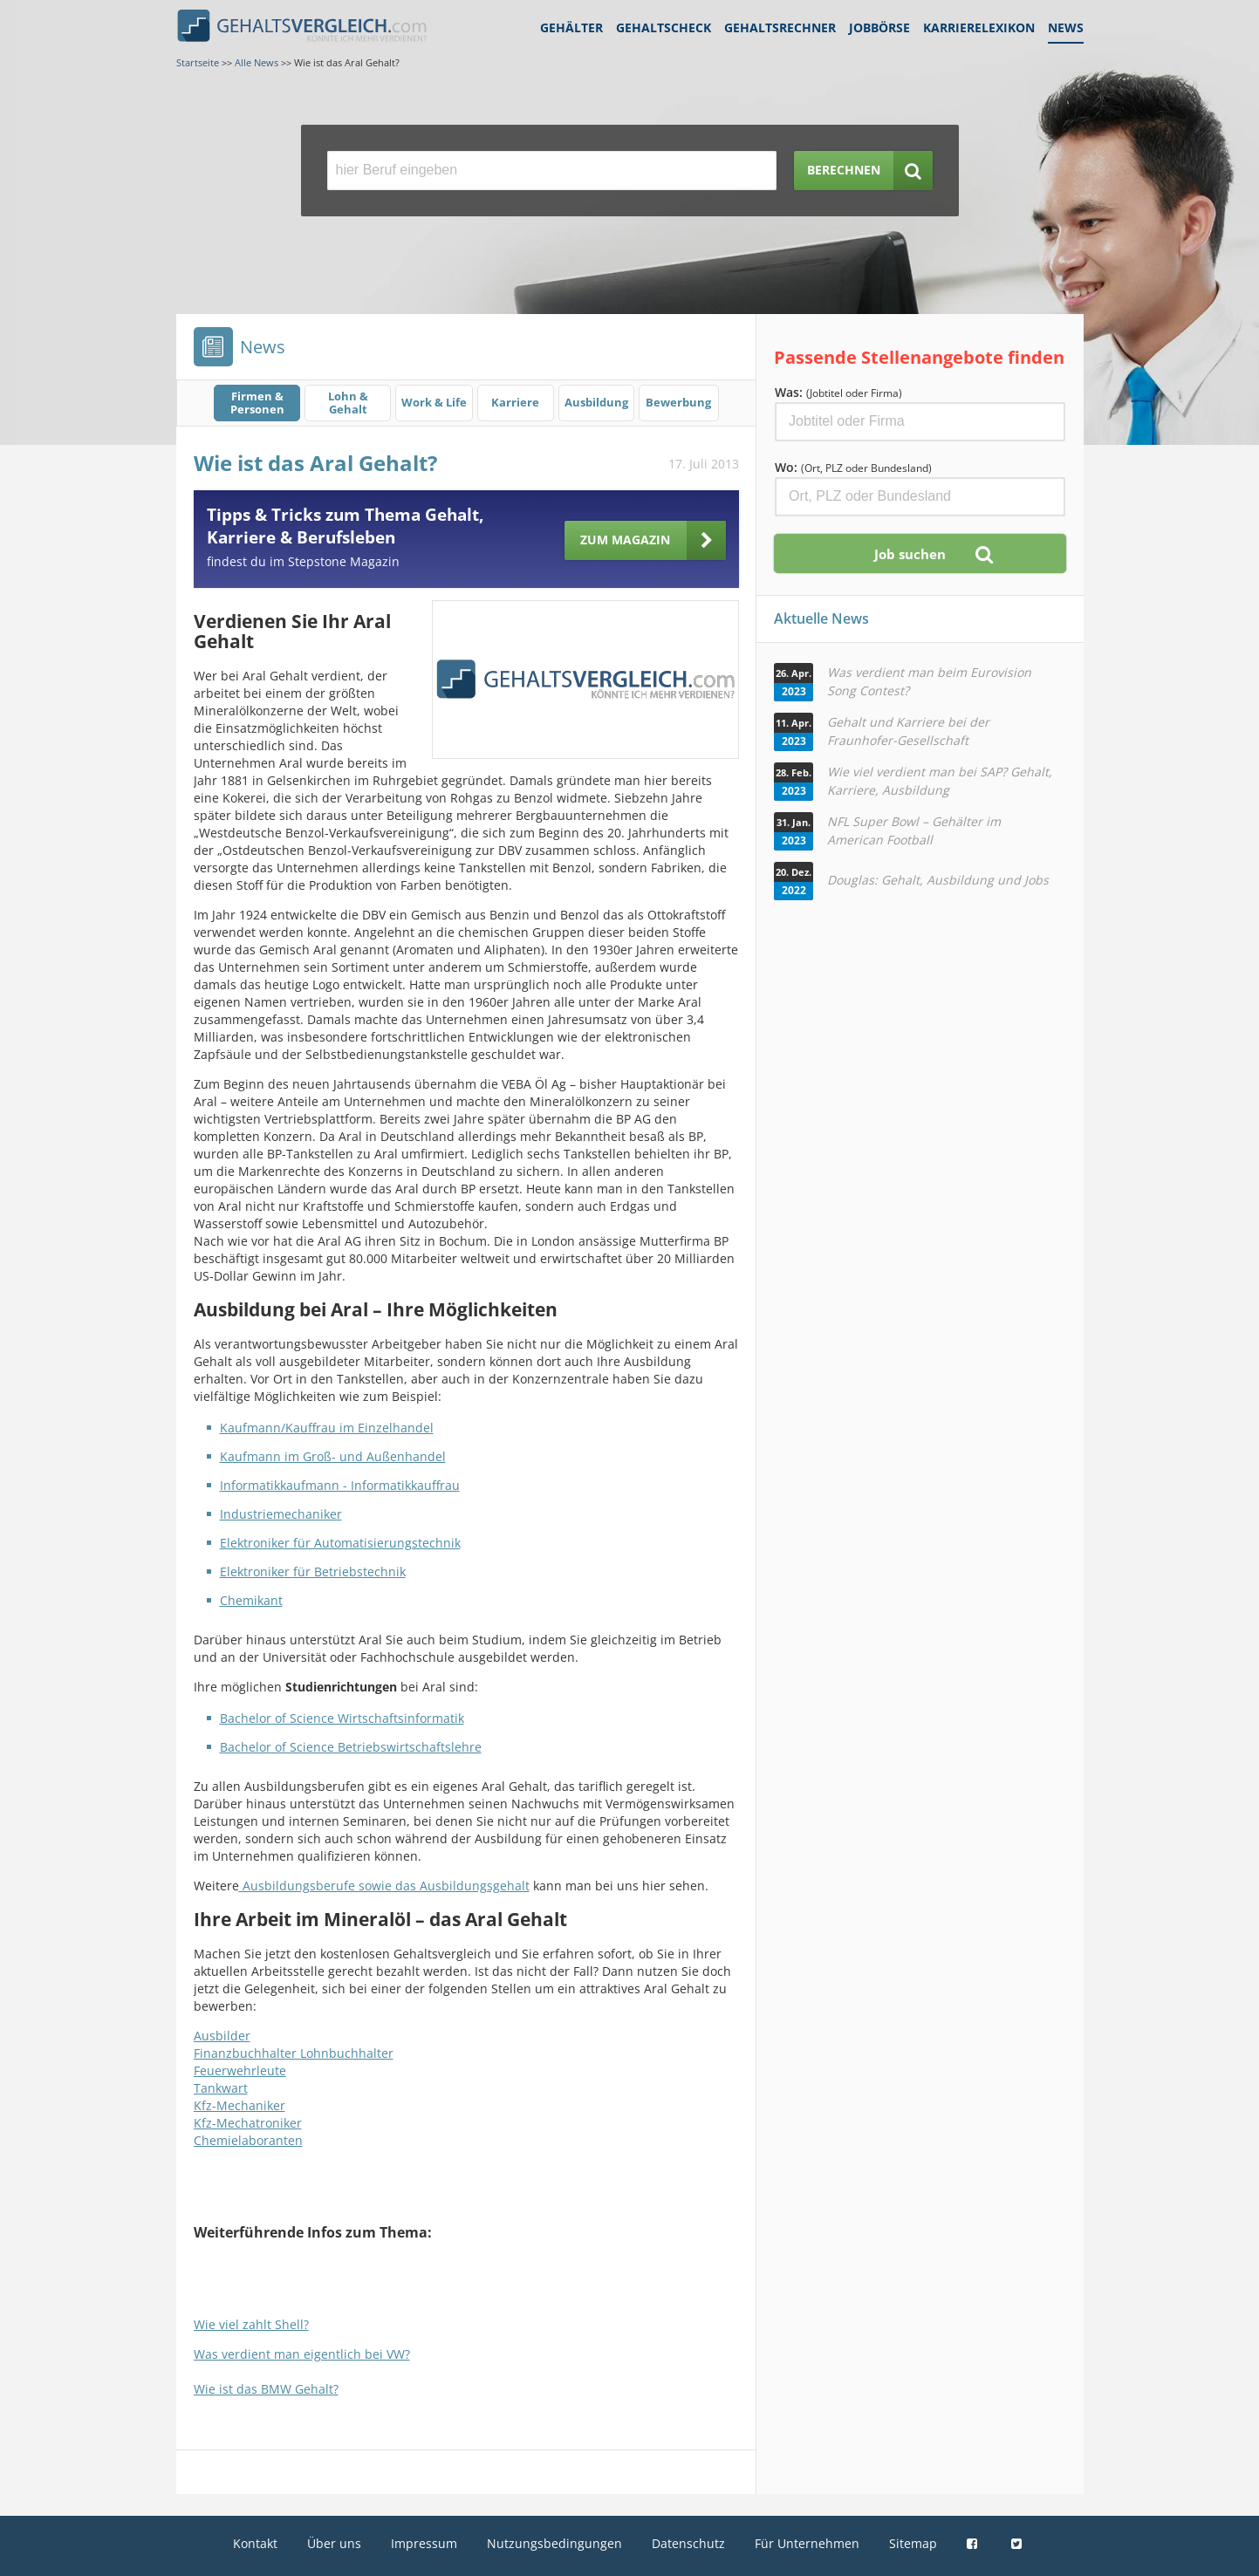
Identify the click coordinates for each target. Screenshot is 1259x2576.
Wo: (853, 467)
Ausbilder (222, 2035)
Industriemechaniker (281, 1514)
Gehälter (571, 27)
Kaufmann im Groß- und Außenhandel (333, 1456)
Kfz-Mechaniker (239, 2105)
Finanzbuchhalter (247, 2053)
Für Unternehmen (807, 2543)
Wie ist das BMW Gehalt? (266, 2389)
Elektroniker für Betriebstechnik (313, 1571)
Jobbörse (879, 27)
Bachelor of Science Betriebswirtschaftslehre (351, 1747)
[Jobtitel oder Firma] (919, 421)
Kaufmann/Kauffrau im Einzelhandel (327, 1427)
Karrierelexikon (979, 27)
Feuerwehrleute (240, 2070)
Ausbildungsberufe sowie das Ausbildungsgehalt (384, 1885)
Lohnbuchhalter (346, 2053)
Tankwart (221, 2088)
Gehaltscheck (663, 27)
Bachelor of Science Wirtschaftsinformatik (342, 1718)
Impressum (424, 2543)
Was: (838, 392)
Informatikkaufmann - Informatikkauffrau (340, 1485)
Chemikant (251, 1600)
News (1066, 27)
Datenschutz (688, 2543)
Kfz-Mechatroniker (248, 2123)
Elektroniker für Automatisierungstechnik (340, 1542)
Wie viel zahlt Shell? (251, 2324)
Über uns (334, 2543)
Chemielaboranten (248, 2140)
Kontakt (255, 2543)
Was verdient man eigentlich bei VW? (302, 2354)
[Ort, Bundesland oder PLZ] (919, 496)
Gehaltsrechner (780, 27)
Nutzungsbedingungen (554, 2543)
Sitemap (913, 2543)
